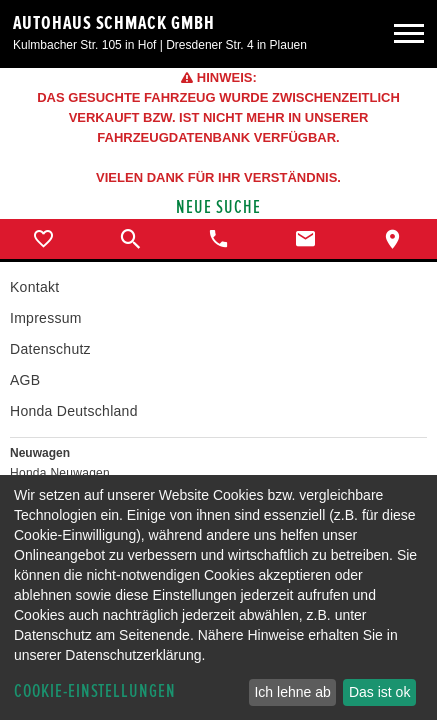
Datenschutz (50, 349)
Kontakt (34, 287)
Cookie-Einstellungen (95, 691)
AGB (25, 380)
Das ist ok (379, 692)
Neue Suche (218, 207)
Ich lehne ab (292, 692)
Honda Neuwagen (60, 473)
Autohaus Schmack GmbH (114, 23)
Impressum (46, 318)
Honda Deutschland (74, 411)
